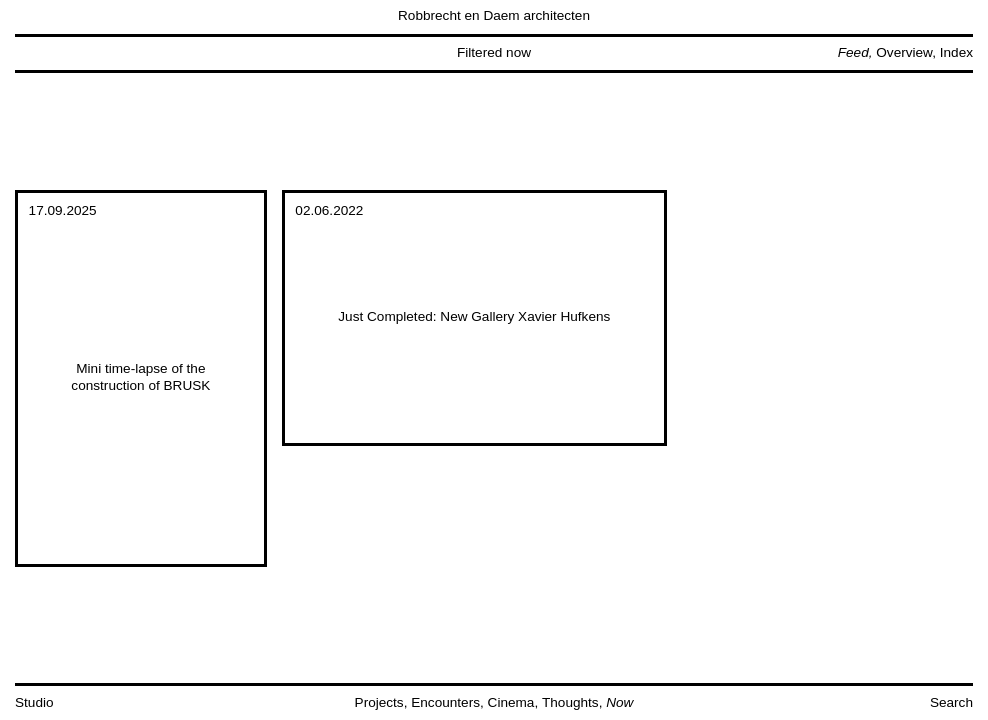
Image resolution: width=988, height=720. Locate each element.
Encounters (445, 702)
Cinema (511, 702)
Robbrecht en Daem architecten (494, 15)
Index (956, 52)
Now (619, 702)
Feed (853, 52)
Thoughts (570, 702)
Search (951, 702)
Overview (904, 52)
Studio (34, 702)
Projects (379, 702)
